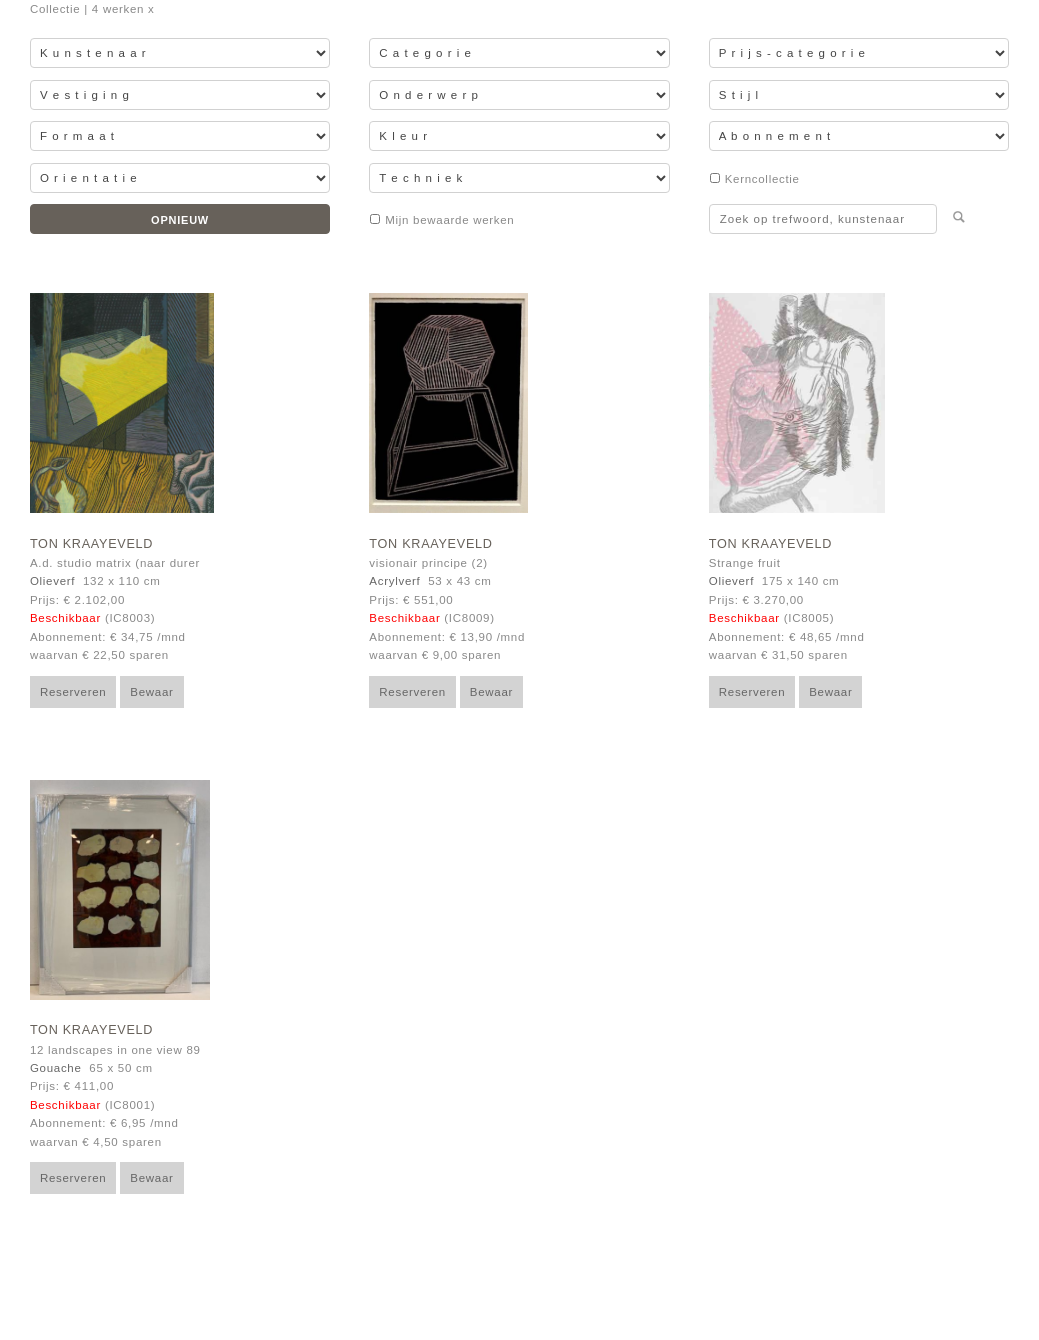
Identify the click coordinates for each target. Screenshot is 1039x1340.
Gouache (56, 1068)
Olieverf (52, 581)
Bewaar (151, 692)
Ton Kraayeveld (91, 544)
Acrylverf (394, 581)
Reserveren (73, 692)
